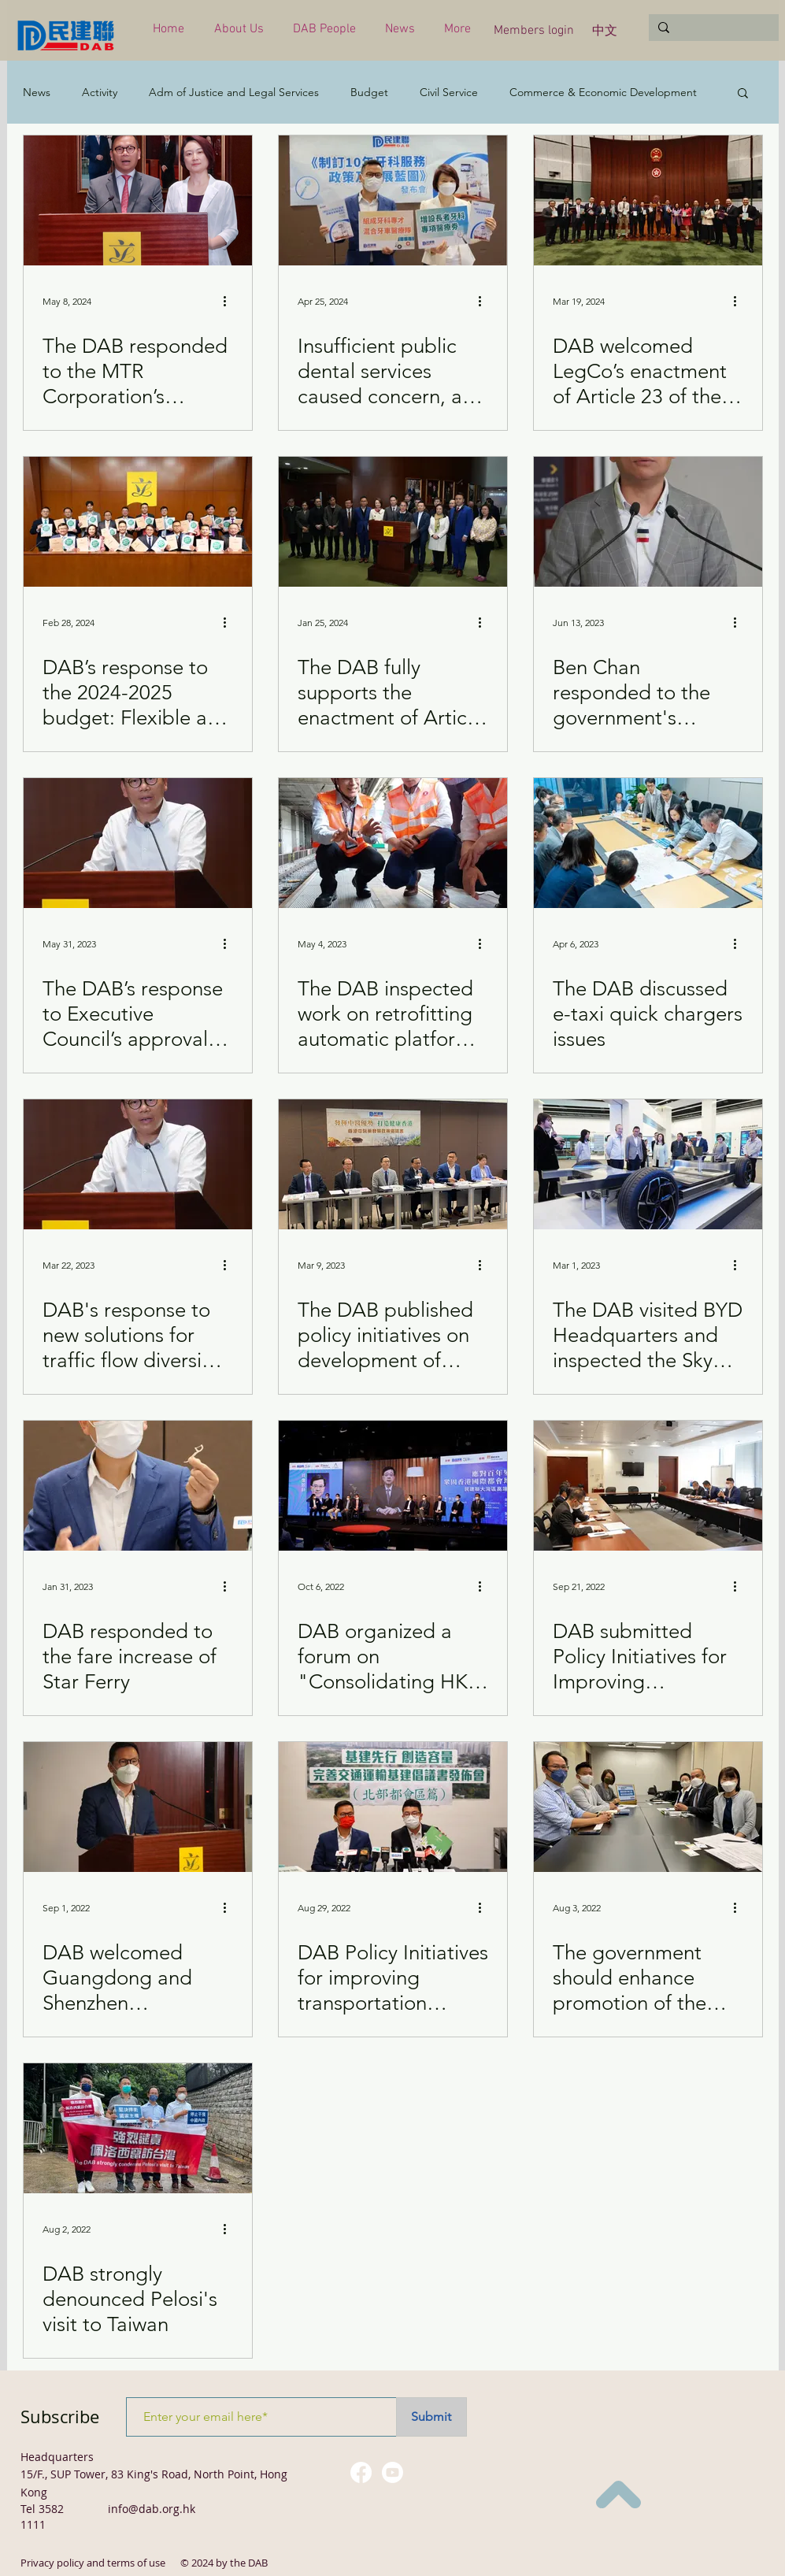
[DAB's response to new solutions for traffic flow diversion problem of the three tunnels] (138, 1164)
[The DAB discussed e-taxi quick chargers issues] (648, 843)
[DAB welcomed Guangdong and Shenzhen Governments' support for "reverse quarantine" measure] (138, 1807)
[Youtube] (392, 2472)
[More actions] (230, 300)
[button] (241, 29)
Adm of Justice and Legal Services (234, 92)
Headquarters (57, 2456)
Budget (369, 92)
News (36, 92)
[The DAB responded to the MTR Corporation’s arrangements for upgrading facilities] (138, 200)
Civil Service (449, 92)
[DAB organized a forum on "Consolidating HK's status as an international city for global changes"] (393, 1486)
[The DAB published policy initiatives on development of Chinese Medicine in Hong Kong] (393, 1164)
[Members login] (534, 30)
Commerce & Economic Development (603, 92)
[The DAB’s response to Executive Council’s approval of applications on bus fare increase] (138, 843)
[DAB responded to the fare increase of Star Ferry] (138, 1486)
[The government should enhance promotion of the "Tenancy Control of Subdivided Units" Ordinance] (648, 1807)
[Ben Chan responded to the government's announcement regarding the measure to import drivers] (648, 522)
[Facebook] (361, 2472)
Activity (99, 92)
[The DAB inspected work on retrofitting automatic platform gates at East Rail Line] (393, 843)
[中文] (605, 31)
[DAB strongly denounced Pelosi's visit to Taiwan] (138, 2128)
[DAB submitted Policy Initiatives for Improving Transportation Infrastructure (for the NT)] (648, 1486)
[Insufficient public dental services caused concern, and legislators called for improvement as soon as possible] (393, 200)
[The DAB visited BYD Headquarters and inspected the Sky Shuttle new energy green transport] (648, 1164)
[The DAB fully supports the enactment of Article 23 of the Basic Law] (393, 522)
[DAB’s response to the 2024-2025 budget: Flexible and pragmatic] (138, 522)
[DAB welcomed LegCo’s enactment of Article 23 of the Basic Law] (648, 200)
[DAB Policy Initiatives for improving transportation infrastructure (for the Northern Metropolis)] (393, 1807)
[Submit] (431, 2417)
